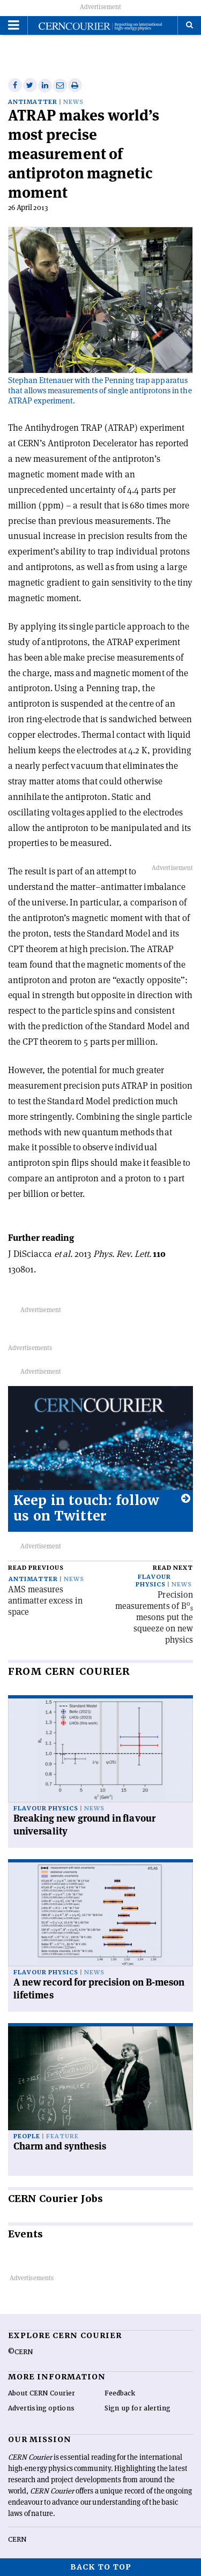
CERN (17, 2539)
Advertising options (41, 2408)
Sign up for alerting (137, 2408)
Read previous (36, 1568)
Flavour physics (153, 1581)
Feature (62, 2136)
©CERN (20, 2352)
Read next (173, 1568)
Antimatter (32, 102)
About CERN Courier (41, 2393)
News (73, 102)
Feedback (120, 2393)
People (26, 2136)
